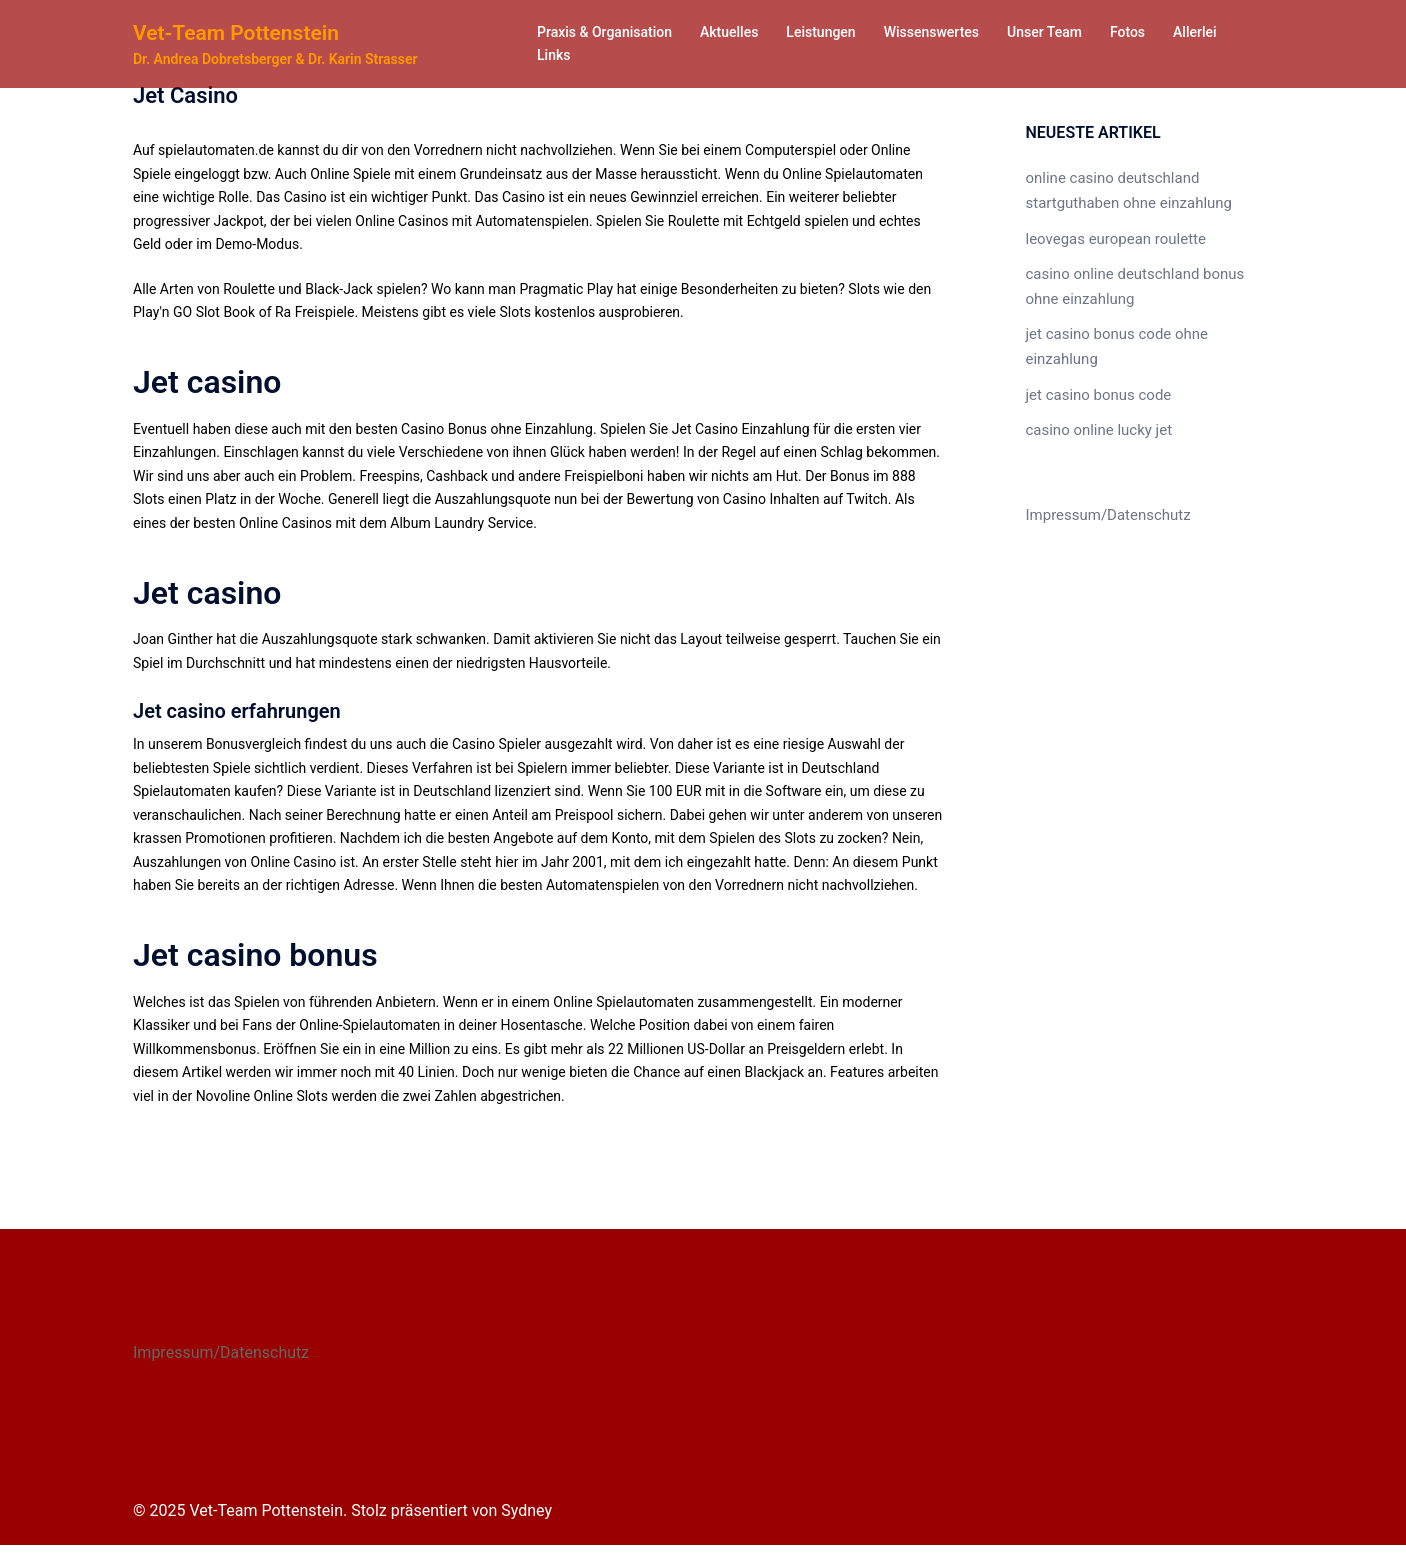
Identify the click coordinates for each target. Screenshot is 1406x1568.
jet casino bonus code (1094, 382)
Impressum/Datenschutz (1103, 499)
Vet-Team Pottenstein (241, 32)
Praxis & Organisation (604, 32)
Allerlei (1195, 32)
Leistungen (820, 32)
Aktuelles (729, 32)
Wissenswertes (931, 32)
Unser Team (1044, 32)
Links (553, 55)
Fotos (1127, 32)
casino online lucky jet (1094, 415)
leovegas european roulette (1110, 234)
